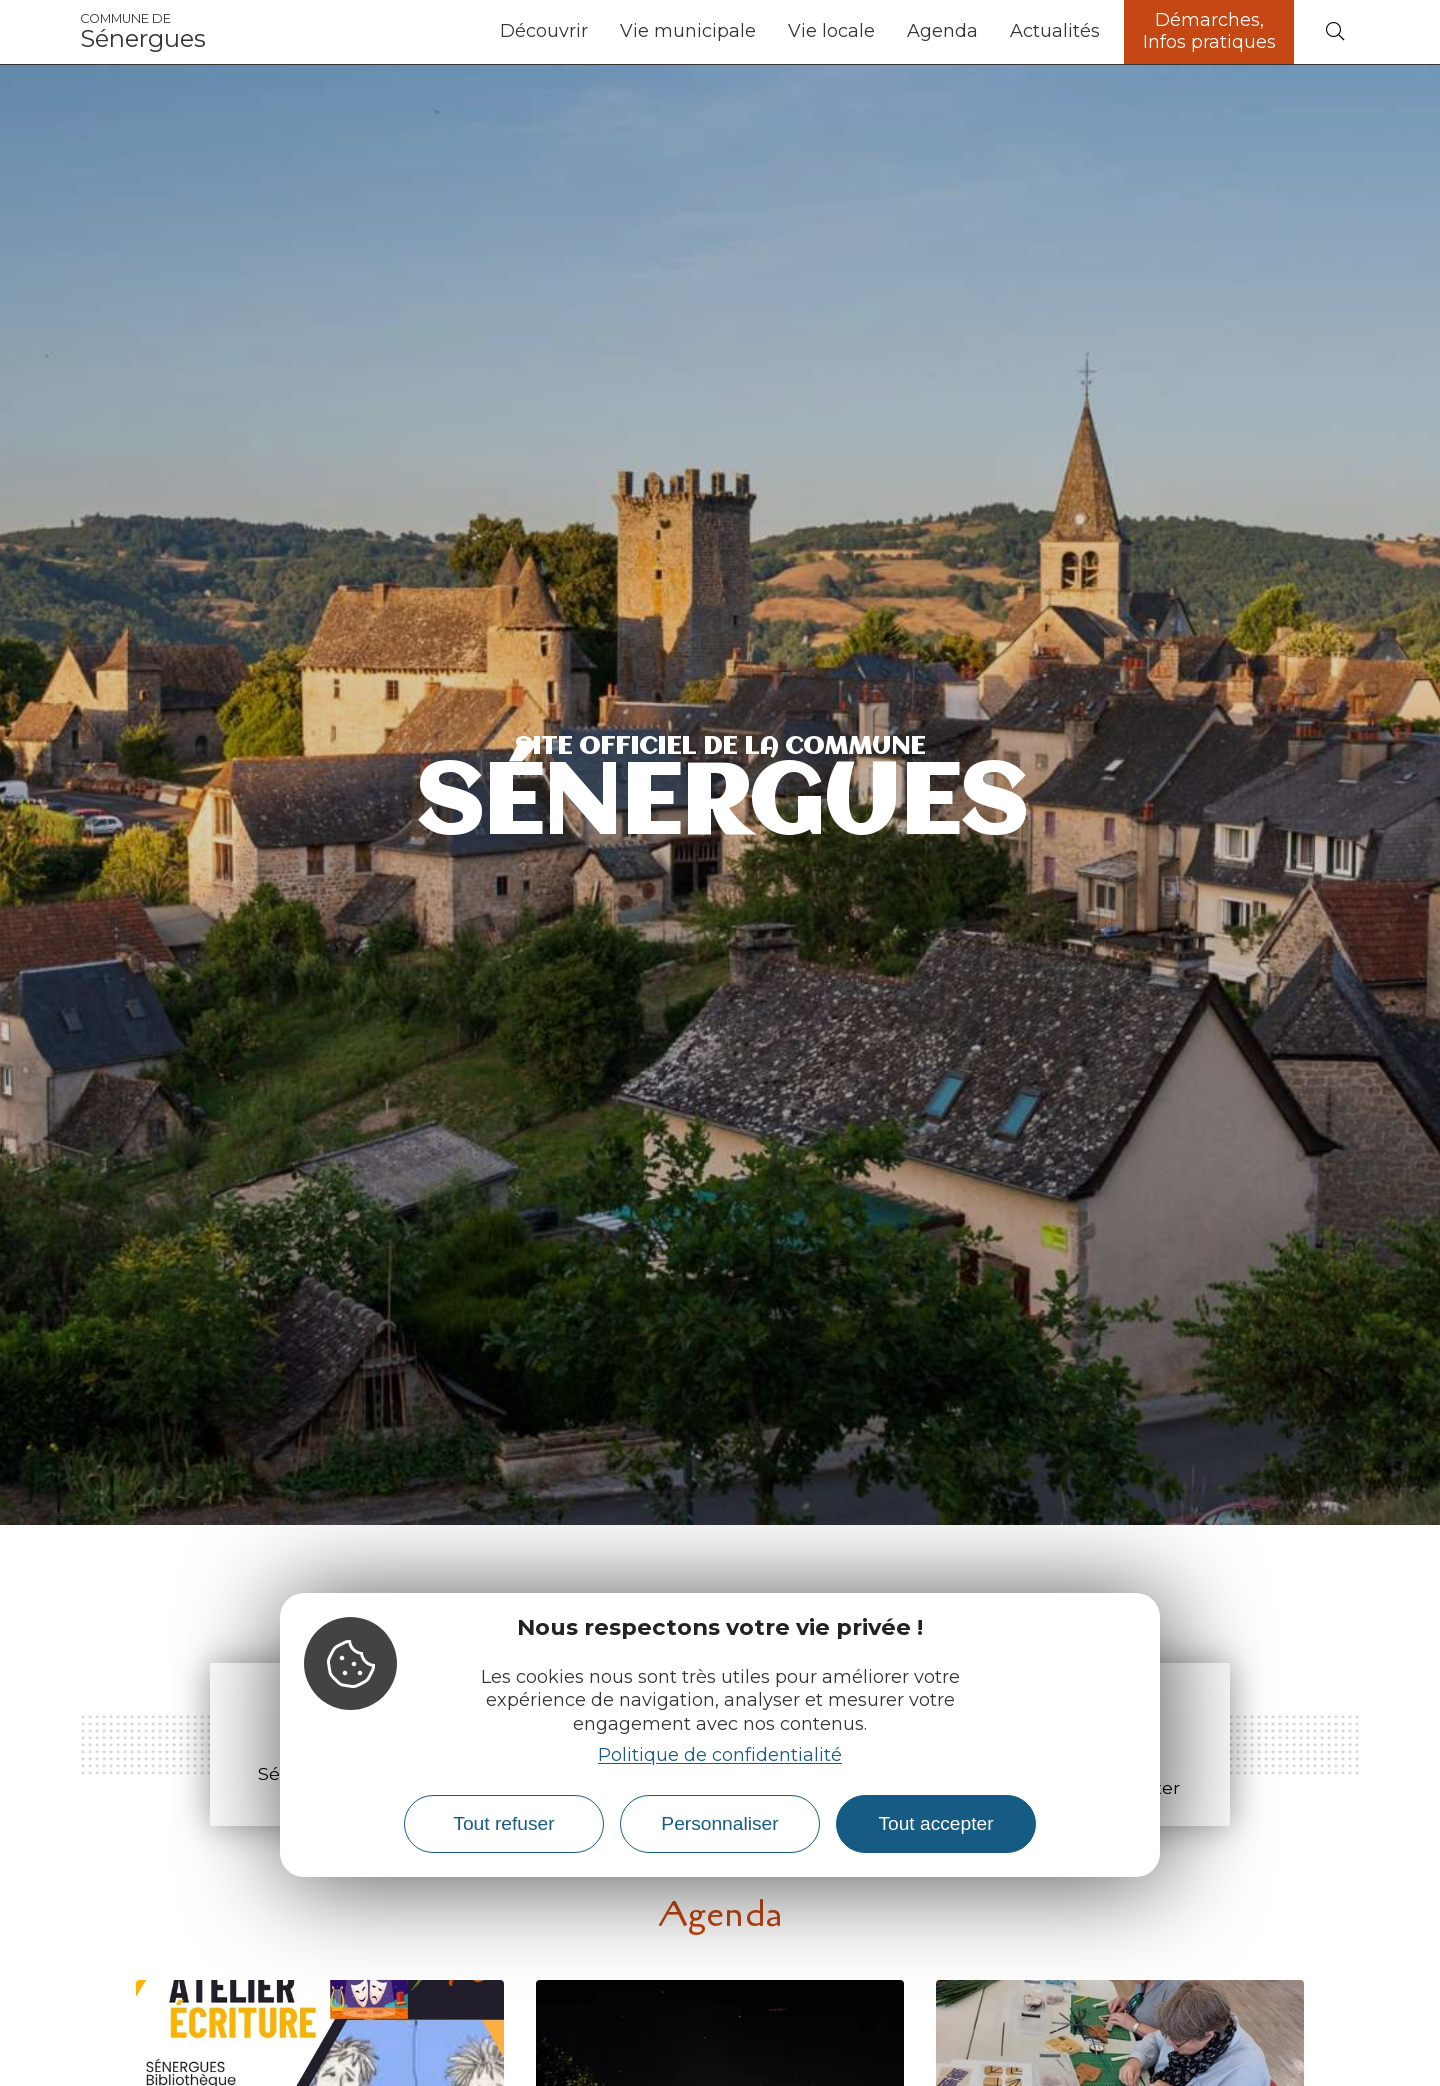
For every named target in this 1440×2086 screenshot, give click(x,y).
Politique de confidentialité (720, 1755)
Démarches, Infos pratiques (1209, 31)
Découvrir (544, 31)
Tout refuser (503, 1823)
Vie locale (831, 31)
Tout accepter (935, 1823)
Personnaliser (719, 1823)
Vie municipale (688, 31)
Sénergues (143, 32)
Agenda (942, 31)
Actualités (1055, 31)
